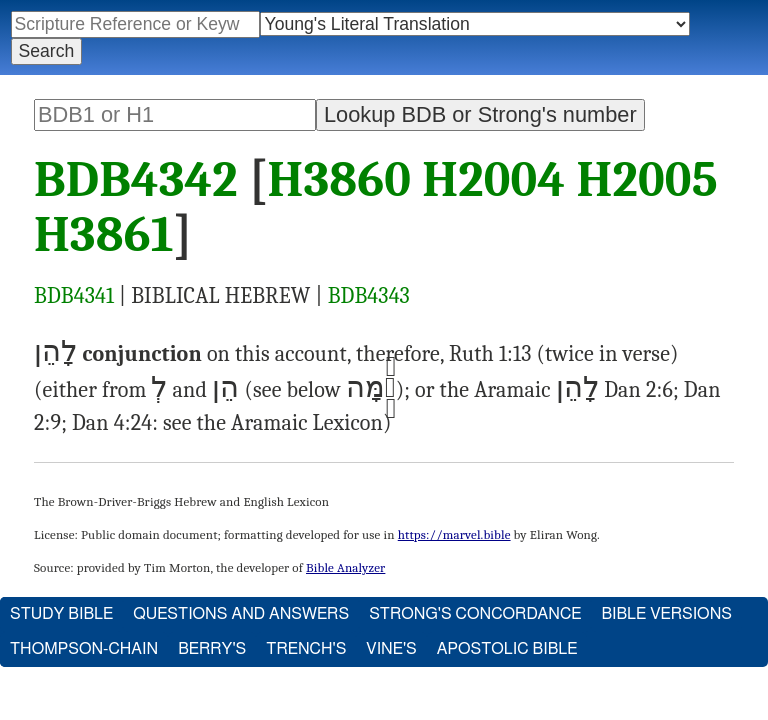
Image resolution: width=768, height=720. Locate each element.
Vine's (391, 649)
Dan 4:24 (112, 423)
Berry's (212, 649)
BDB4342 (136, 180)
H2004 (493, 180)
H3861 (104, 235)
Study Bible (61, 614)
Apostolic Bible (507, 649)
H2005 (646, 180)
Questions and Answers (241, 614)
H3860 (340, 180)
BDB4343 (369, 296)
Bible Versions (666, 614)
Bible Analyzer (345, 567)
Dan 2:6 (638, 390)
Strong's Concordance (475, 614)
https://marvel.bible (454, 534)
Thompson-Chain (84, 649)
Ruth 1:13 (490, 354)
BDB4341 (74, 296)
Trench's (306, 649)
